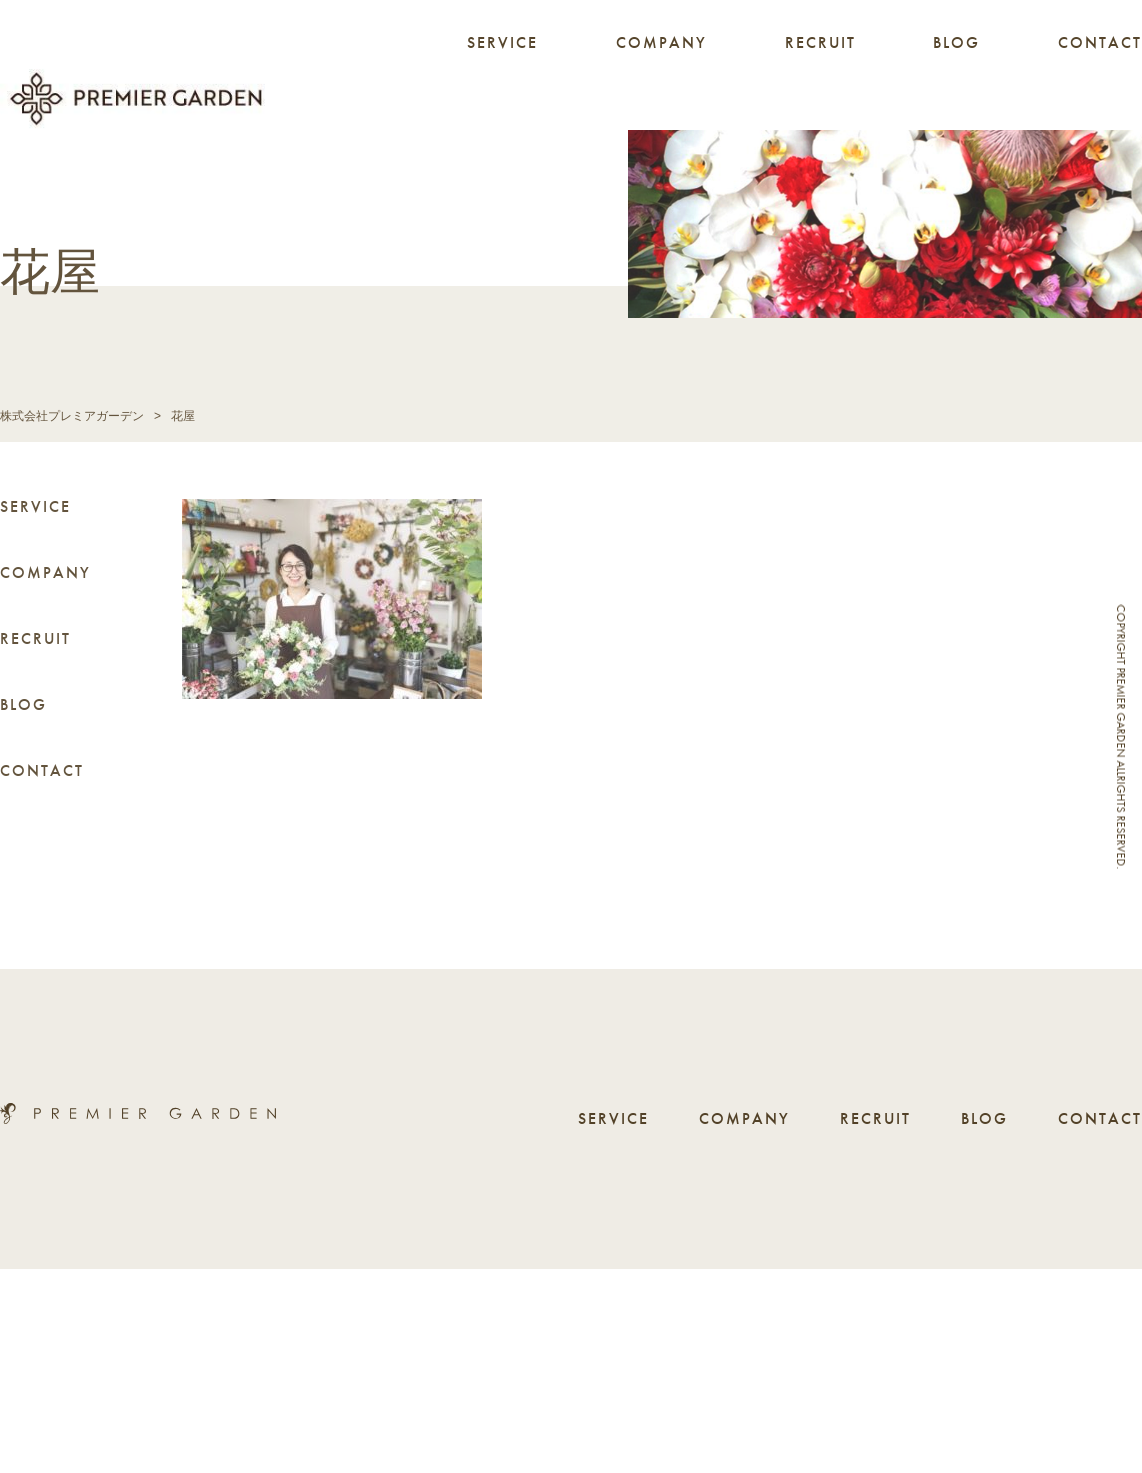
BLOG (956, 42)
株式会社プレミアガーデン (72, 416)
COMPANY (661, 42)
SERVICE (502, 42)
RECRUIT (820, 42)
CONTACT (1100, 42)
